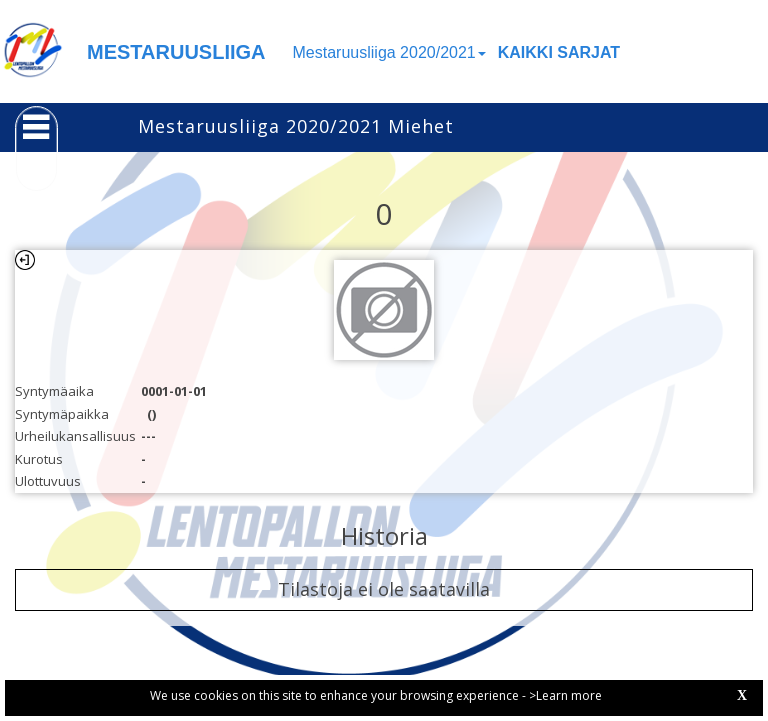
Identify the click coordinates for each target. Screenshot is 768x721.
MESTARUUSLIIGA (176, 52)
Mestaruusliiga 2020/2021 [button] (389, 52)
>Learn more (565, 695)
